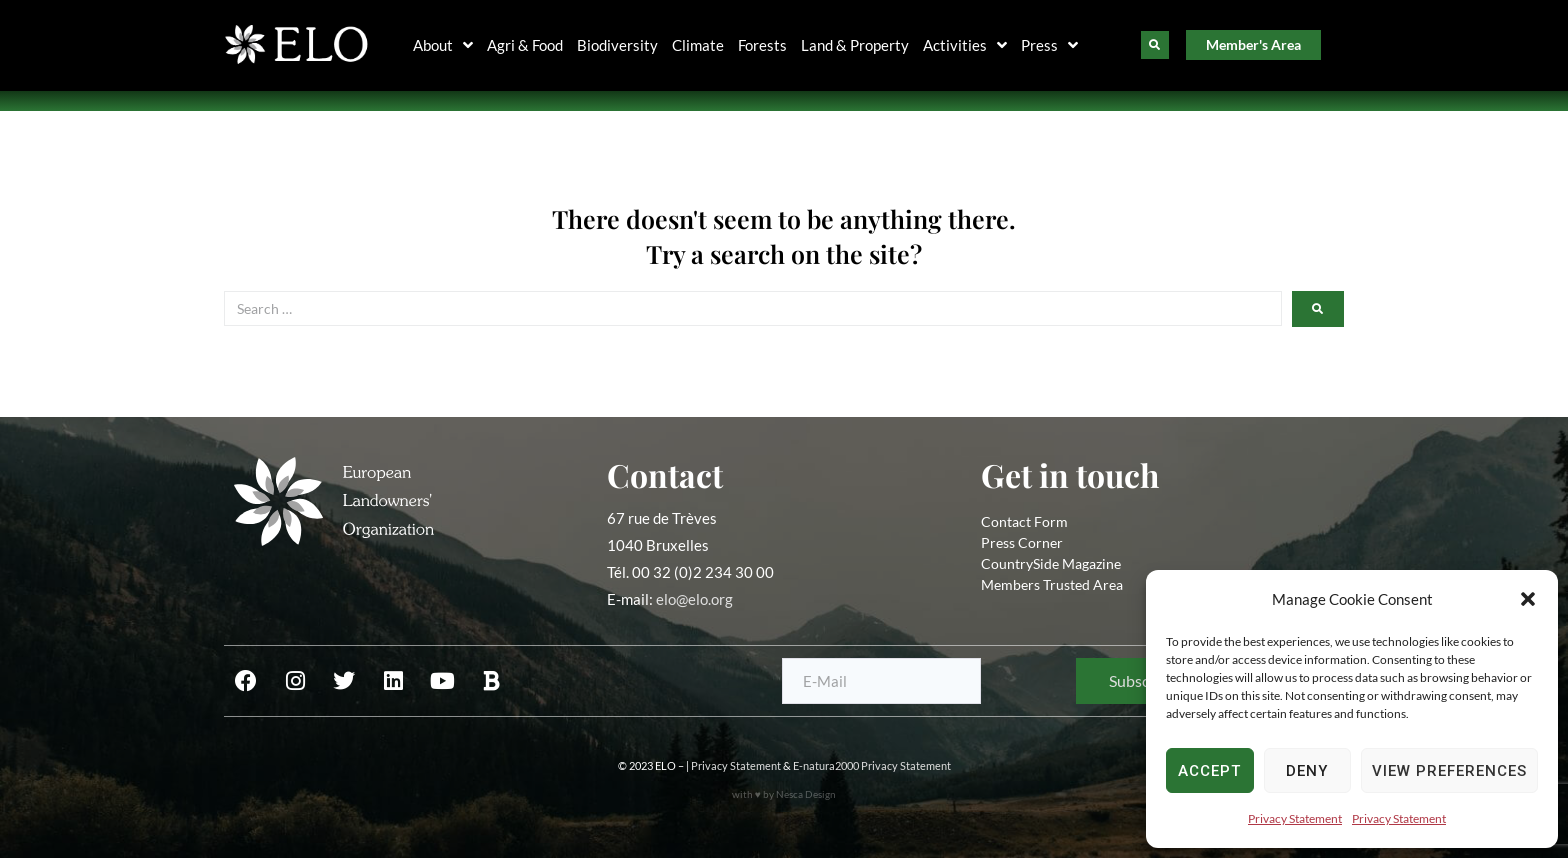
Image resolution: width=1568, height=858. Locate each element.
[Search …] (753, 308)
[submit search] (1318, 309)
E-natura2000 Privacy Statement (872, 765)
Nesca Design (806, 794)
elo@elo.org (694, 599)
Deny (1307, 771)
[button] (1528, 599)
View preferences (1449, 771)
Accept (1209, 771)
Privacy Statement (1295, 818)
